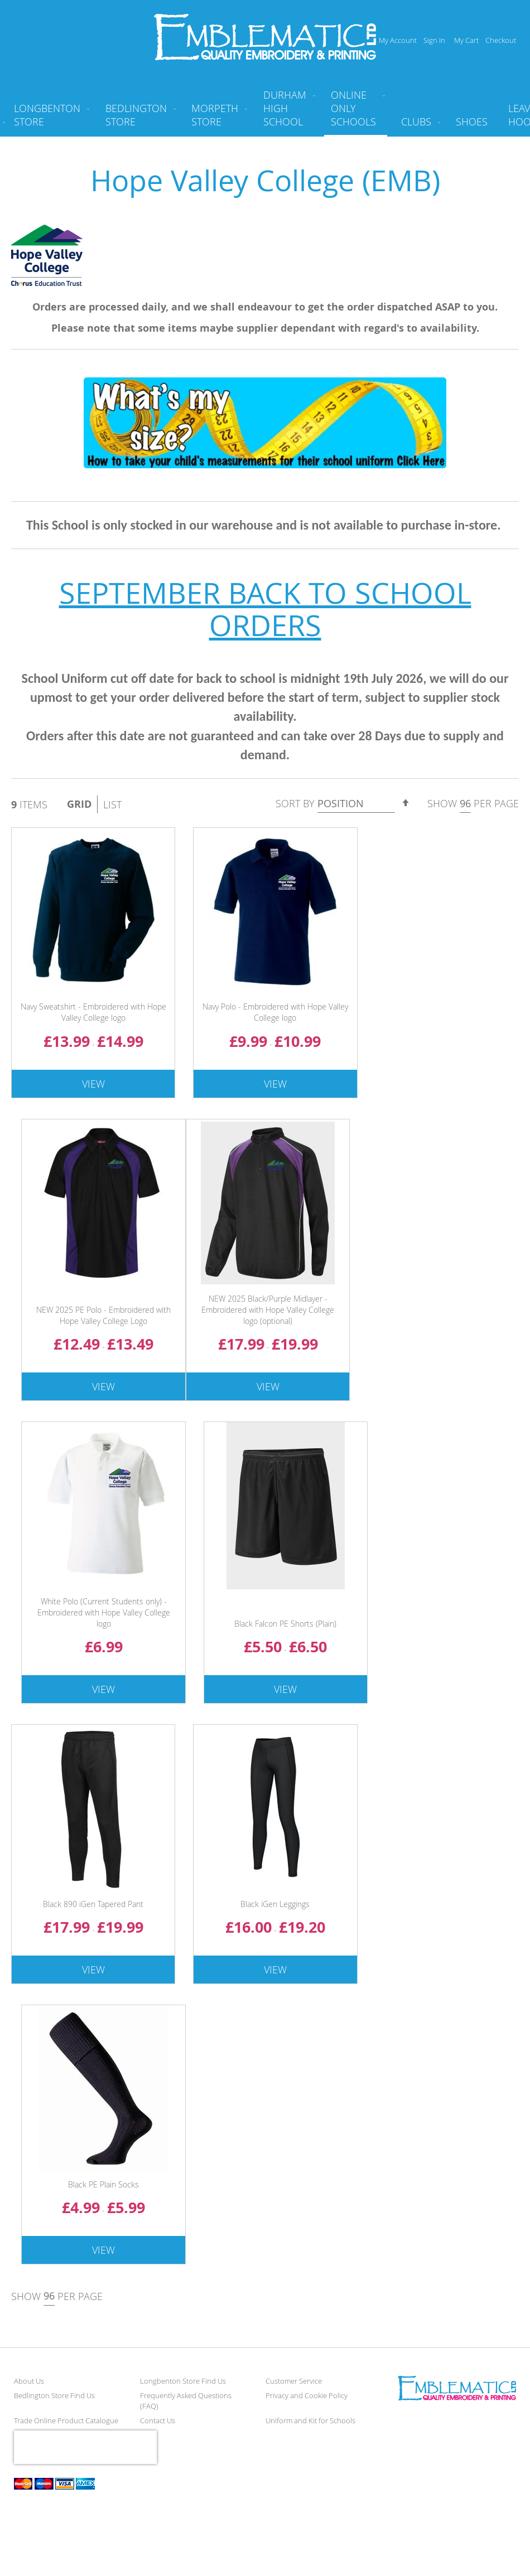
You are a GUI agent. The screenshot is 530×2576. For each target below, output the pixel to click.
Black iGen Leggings (275, 1904)
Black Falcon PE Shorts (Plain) (285, 1623)
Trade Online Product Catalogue (66, 2420)
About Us (29, 2381)
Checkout (500, 40)
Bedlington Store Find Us (54, 2395)
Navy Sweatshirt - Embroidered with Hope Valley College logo (93, 1012)
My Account (398, 40)
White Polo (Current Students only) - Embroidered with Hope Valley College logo (103, 1612)
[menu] (265, 112)
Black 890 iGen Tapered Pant (93, 1904)
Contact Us (157, 2420)
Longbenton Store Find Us (183, 2381)
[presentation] (85, 2447)
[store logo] (265, 37)
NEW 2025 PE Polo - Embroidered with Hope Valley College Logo (103, 1315)
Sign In (434, 40)
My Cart (466, 40)
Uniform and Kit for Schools (310, 2420)
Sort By (295, 803)
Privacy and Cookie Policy (307, 2395)
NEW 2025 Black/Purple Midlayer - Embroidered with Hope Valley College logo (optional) (267, 1309)
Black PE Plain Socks (103, 2184)
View (93, 1083)
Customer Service (294, 2381)
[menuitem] (49, 119)
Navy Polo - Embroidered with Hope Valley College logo (275, 1012)
